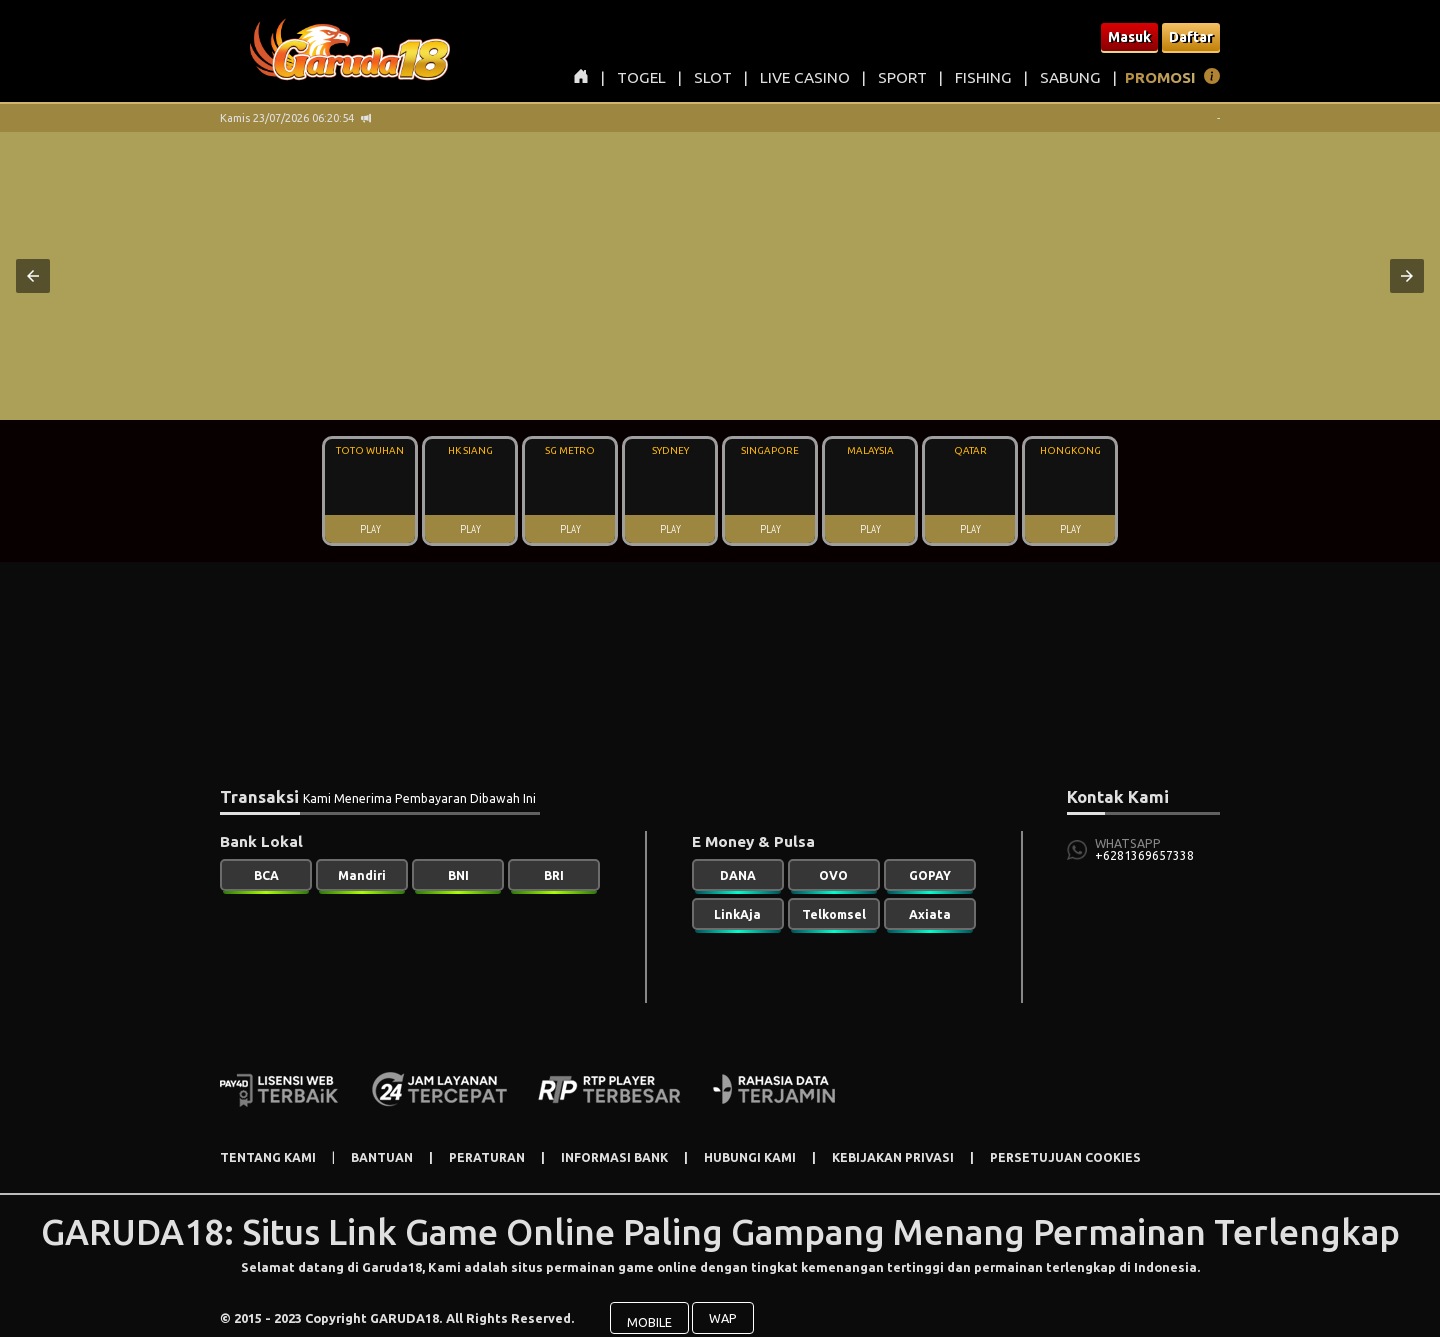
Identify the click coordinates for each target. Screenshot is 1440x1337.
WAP (723, 1305)
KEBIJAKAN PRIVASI (893, 1157)
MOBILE (649, 1309)
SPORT (902, 77)
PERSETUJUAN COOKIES (1065, 1157)
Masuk (1129, 37)
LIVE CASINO (805, 77)
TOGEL (641, 77)
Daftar (1191, 37)
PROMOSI (1160, 77)
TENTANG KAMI (268, 1157)
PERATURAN (487, 1157)
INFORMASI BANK (614, 1157)
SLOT (713, 77)
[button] (33, 276)
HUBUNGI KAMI (750, 1157)
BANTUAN (382, 1157)
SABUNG (1070, 77)
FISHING (983, 77)
